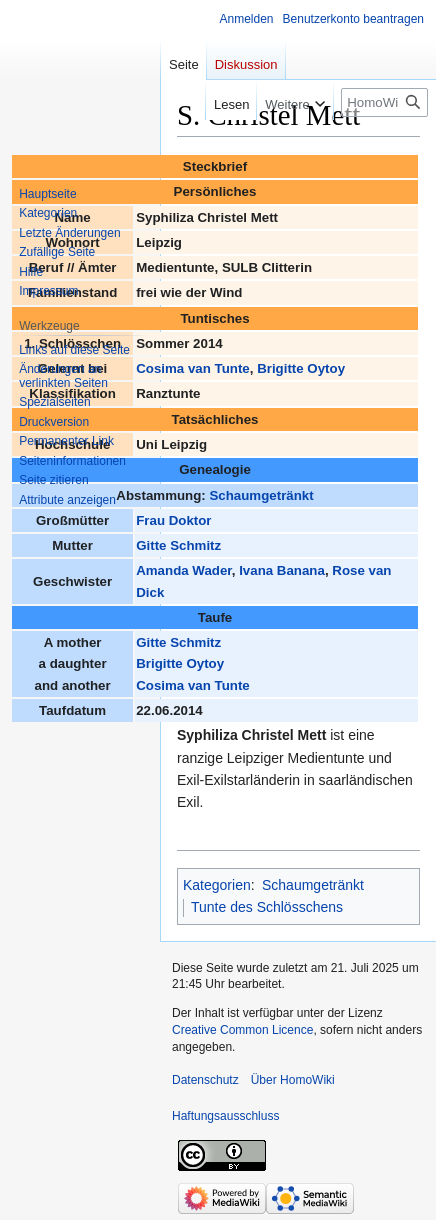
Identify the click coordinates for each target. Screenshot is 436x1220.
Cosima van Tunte (193, 368)
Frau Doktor (173, 520)
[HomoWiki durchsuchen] (384, 102)
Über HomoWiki (293, 1080)
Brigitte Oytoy (301, 368)
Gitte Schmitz (178, 545)
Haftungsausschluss (225, 1116)
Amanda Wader (184, 570)
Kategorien (217, 885)
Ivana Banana (282, 570)
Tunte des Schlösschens (267, 907)
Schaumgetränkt (261, 495)
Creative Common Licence (242, 1030)
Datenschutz (205, 1080)
